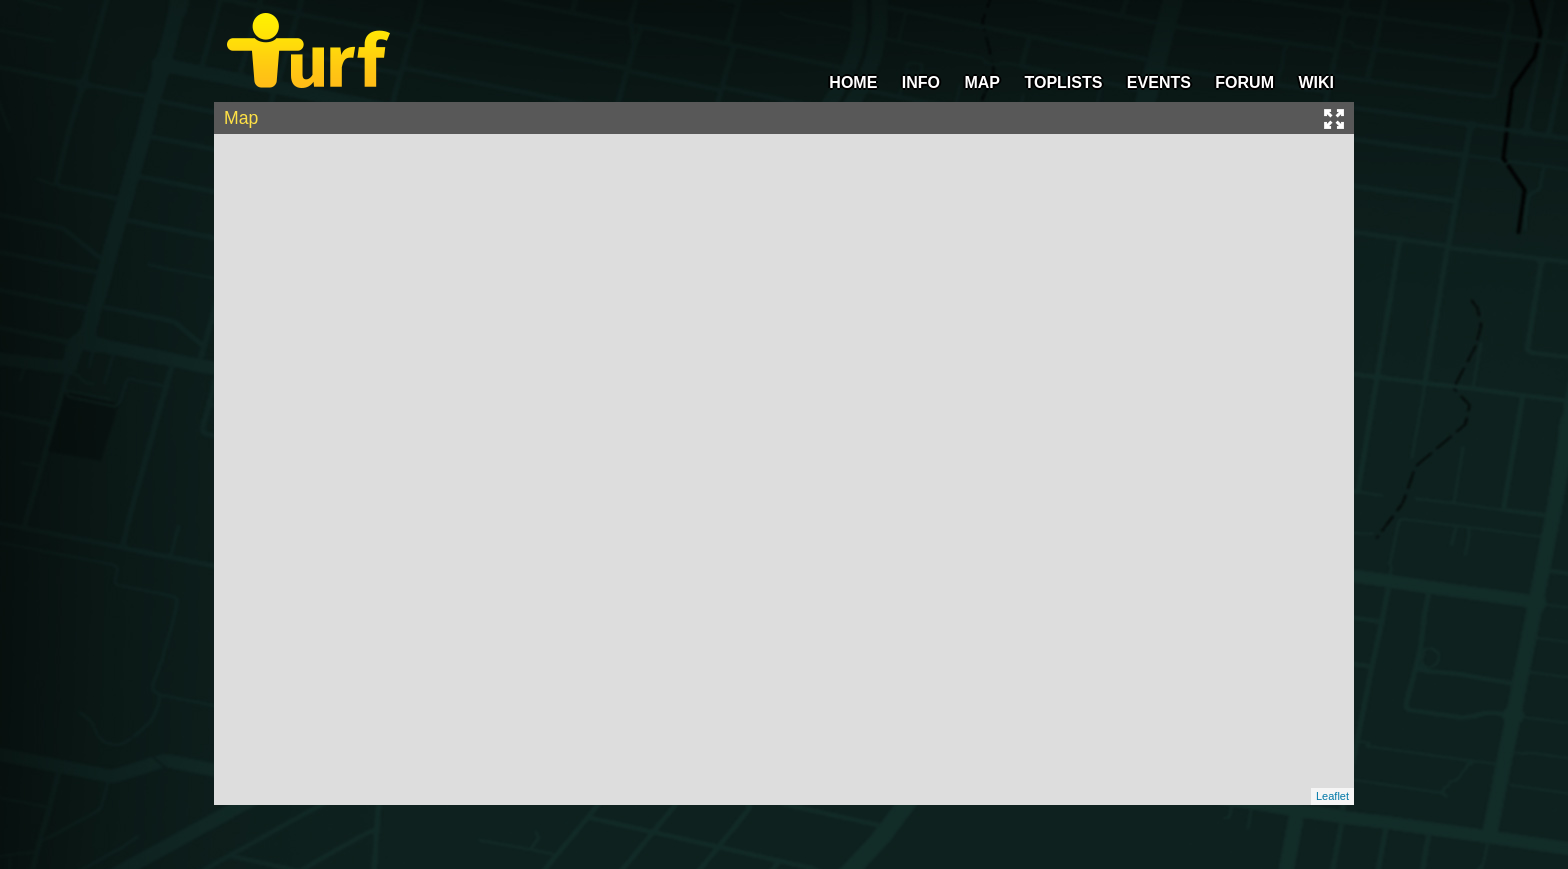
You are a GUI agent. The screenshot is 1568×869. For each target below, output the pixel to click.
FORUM (1244, 82)
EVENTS (1159, 82)
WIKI (1316, 82)
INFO (921, 82)
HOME (853, 82)
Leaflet (1332, 796)
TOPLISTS (1063, 82)
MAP (982, 82)
